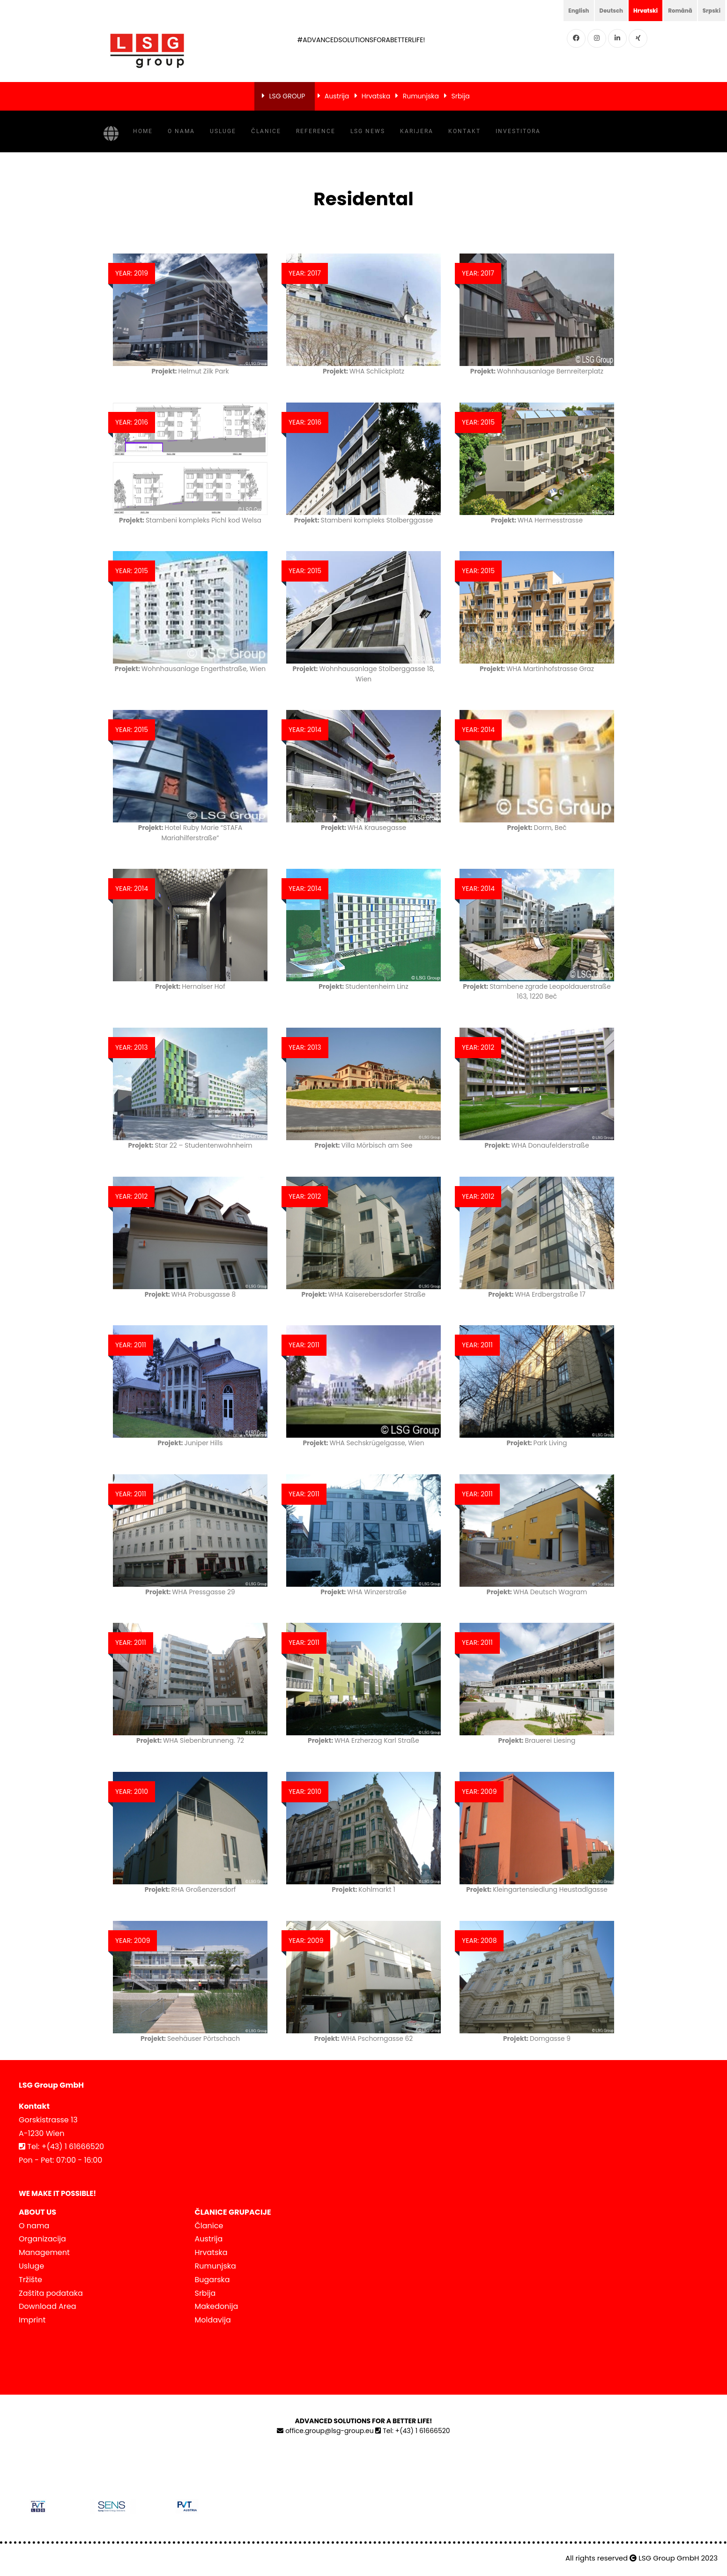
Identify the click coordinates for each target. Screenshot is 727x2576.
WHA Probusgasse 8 (190, 1294)
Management (44, 2252)
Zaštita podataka (51, 2292)
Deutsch (596, 10)
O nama (181, 131)
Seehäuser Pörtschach (190, 2038)
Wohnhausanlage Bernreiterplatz (537, 371)
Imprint (32, 2319)
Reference (315, 131)
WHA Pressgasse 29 (190, 1591)
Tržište (30, 2279)
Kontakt (464, 131)
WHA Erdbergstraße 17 (536, 1294)
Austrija (337, 96)
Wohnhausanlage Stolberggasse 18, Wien (364, 673)
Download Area (47, 2305)
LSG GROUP (287, 96)
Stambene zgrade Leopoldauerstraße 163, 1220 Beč (537, 991)
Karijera (416, 131)
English (559, 10)
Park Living (537, 1442)
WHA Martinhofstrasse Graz (537, 668)
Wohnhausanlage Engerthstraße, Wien (190, 673)
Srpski (709, 10)
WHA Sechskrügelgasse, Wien (363, 1442)
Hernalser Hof (190, 986)
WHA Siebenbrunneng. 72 (190, 1740)
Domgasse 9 (536, 2038)
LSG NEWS (367, 131)
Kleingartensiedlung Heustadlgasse (536, 1889)
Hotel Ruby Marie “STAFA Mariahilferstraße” (190, 832)
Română (674, 10)
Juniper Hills (190, 1442)
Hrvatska (376, 96)
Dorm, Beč (536, 827)
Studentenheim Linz (363, 986)
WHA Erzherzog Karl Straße (363, 1740)
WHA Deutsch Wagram (537, 1591)
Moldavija (213, 2319)
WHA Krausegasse (363, 827)
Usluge (223, 131)
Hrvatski (634, 10)
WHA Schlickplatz (363, 371)
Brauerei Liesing (537, 1740)
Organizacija (42, 2238)
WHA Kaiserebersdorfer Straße (363, 1294)
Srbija (461, 96)
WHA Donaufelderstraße (536, 1145)
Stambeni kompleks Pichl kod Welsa (190, 520)
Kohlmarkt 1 (363, 1889)
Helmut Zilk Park (190, 371)
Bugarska (212, 2279)
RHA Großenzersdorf (190, 1889)
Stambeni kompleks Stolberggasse (363, 520)
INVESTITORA (518, 131)
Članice (266, 131)
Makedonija (216, 2305)
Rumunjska (421, 96)
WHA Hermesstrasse (537, 520)
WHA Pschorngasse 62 (363, 2038)
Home (143, 131)
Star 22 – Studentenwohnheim (190, 1145)
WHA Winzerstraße (363, 1591)
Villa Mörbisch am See (364, 1145)
